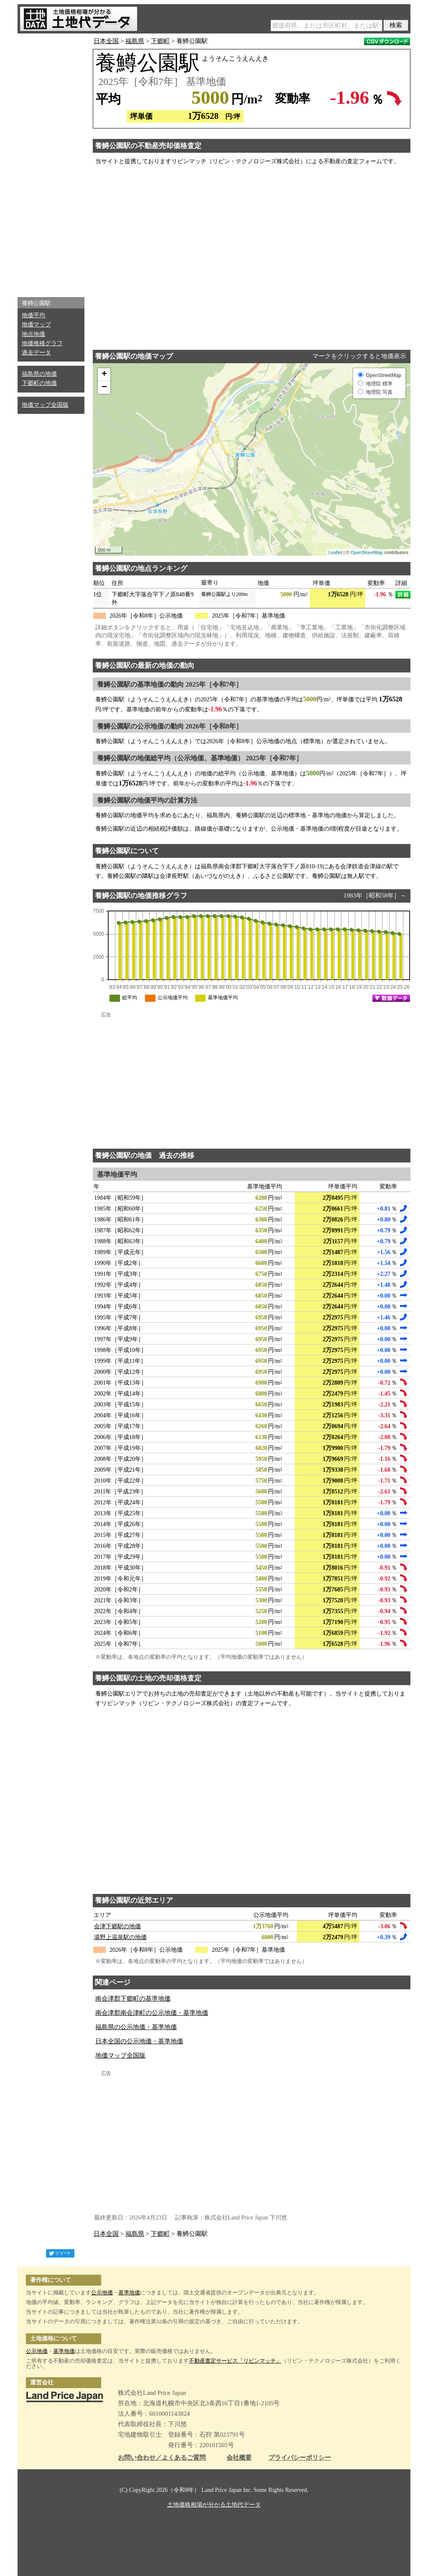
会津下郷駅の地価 (117, 1926)
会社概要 (239, 2458)
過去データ (36, 352)
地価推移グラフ (42, 343)
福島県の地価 (39, 374)
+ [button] (104, 374)
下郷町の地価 (39, 383)
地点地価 (33, 334)
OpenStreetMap (367, 552)
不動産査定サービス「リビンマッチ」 (235, 2361)
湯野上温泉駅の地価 (120, 1937)
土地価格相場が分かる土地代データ (214, 2505)
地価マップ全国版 (45, 405)
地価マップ (36, 324)
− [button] (104, 387)
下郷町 (160, 41)
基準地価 (129, 2292)
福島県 (134, 41)
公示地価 (102, 2292)
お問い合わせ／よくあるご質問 (162, 2458)
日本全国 (106, 41)
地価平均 (33, 315)
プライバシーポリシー (299, 2458)
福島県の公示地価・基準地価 (136, 2027)
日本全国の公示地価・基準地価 (139, 2041)
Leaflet (335, 552)
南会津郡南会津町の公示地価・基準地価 (151, 2012)
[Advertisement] (51, 163)
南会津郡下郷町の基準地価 (133, 1998)
